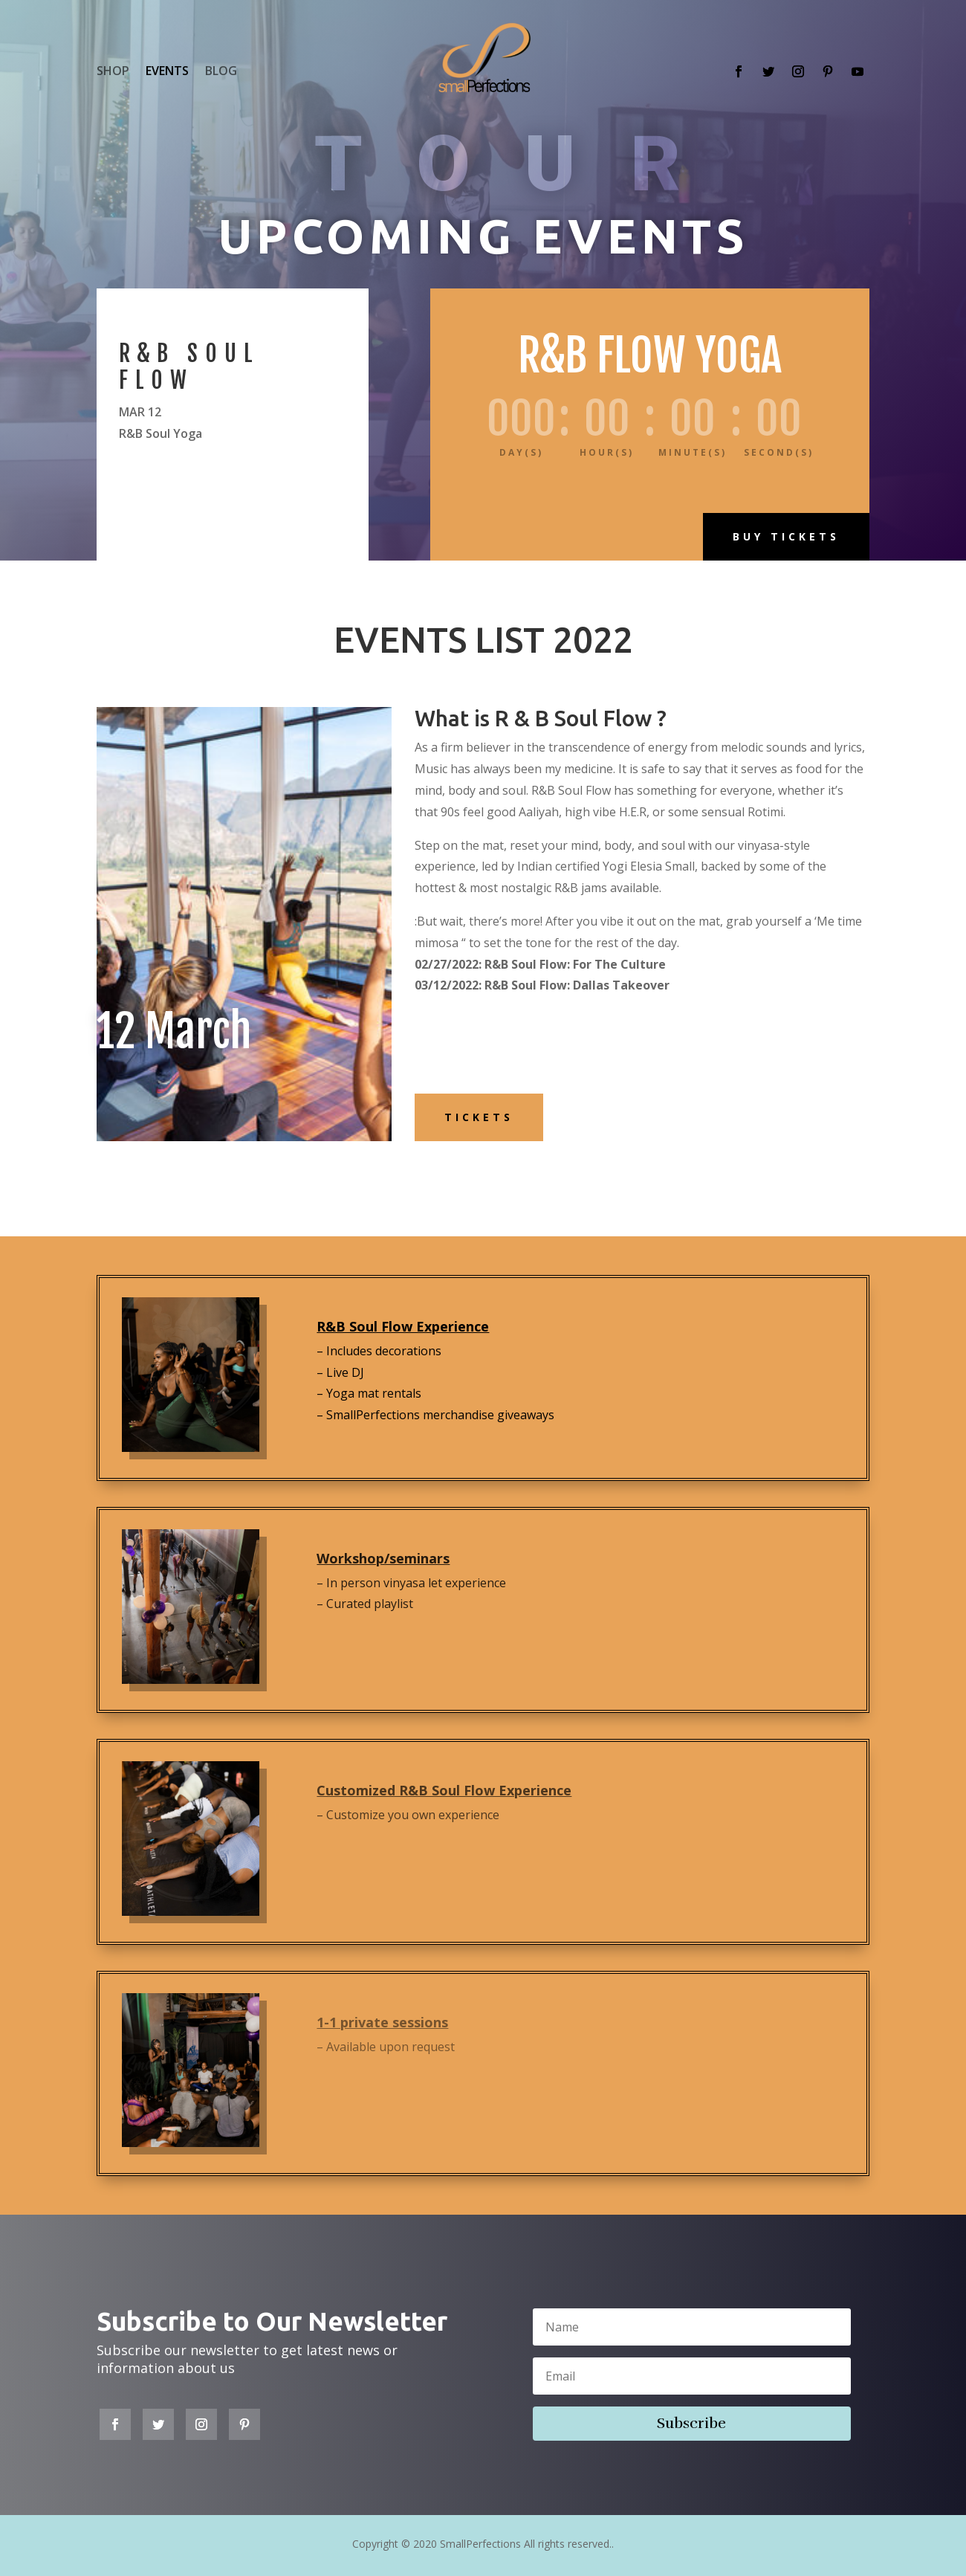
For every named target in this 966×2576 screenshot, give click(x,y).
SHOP (113, 72)
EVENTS (167, 72)
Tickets (478, 1117)
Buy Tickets (786, 536)
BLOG (221, 72)
